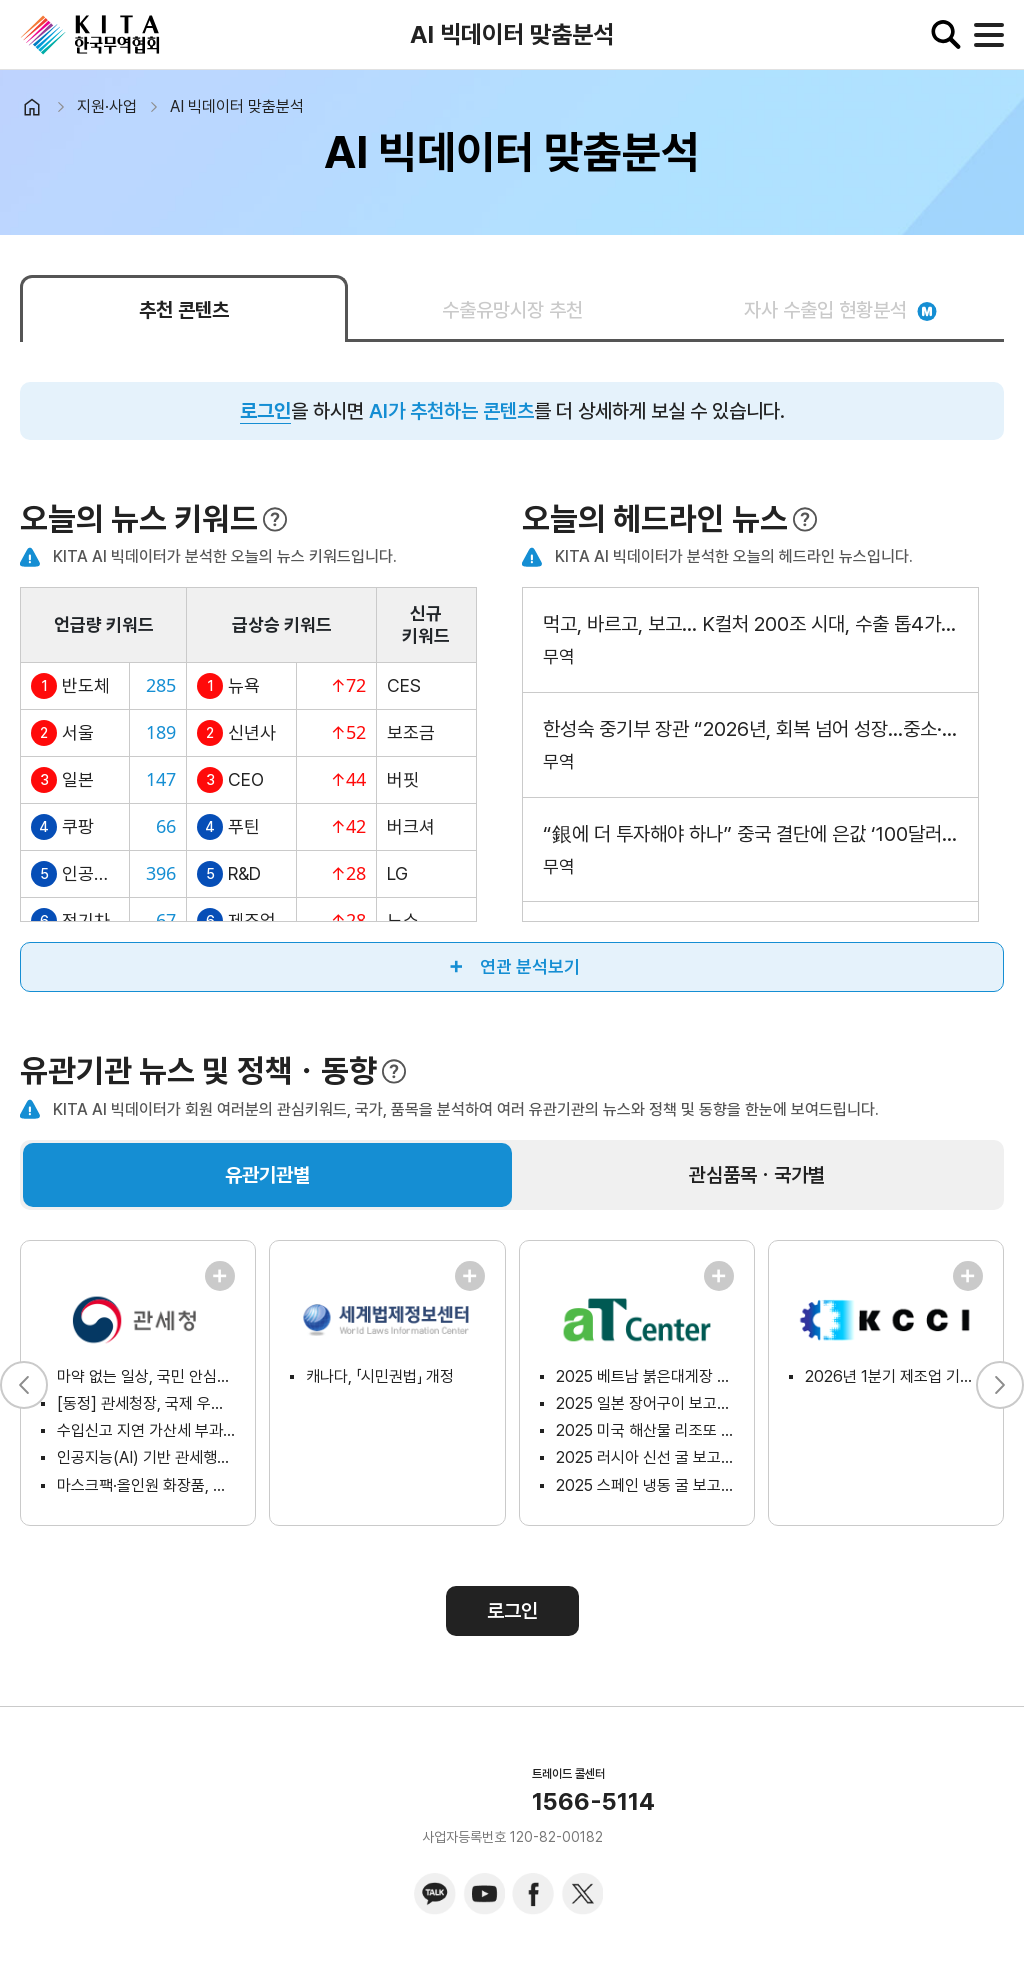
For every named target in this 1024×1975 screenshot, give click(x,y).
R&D (244, 873)
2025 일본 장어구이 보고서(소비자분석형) (645, 1403)
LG (397, 873)
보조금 (411, 732)
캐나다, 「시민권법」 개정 (380, 1376)
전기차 (86, 920)
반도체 (86, 685)
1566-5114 (593, 1802)
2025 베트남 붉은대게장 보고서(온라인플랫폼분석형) (645, 1376)
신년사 (252, 732)
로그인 (265, 411)
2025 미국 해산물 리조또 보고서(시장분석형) (645, 1430)
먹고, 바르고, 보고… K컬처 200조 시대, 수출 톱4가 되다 (750, 624)
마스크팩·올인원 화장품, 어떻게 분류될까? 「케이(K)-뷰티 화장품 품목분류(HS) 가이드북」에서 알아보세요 (146, 1485)
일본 (78, 779)
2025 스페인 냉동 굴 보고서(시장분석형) (645, 1485)
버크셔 (411, 826)
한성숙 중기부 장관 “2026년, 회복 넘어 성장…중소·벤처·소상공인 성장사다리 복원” (750, 729)
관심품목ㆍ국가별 (757, 1175)
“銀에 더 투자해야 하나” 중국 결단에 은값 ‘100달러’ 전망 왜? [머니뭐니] (750, 834)
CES (404, 685)
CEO (246, 779)
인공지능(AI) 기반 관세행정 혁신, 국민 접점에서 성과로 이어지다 (146, 1457)
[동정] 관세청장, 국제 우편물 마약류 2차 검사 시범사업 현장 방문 (146, 1403)
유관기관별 (267, 1175)
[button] (1000, 1385)
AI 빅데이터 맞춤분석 (237, 106)
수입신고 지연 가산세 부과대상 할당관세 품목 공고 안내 (146, 1430)
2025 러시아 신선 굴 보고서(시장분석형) (645, 1457)
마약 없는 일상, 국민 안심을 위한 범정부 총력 (146, 1376)
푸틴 (244, 826)
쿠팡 (78, 826)
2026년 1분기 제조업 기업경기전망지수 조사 (894, 1376)
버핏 (403, 779)
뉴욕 (244, 685)
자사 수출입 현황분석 (840, 310)
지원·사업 (107, 106)
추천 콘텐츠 (184, 310)
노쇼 (403, 920)
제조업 (252, 920)
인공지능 (90, 873)
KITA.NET (90, 35)
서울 (78, 732)
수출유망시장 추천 (512, 310)
